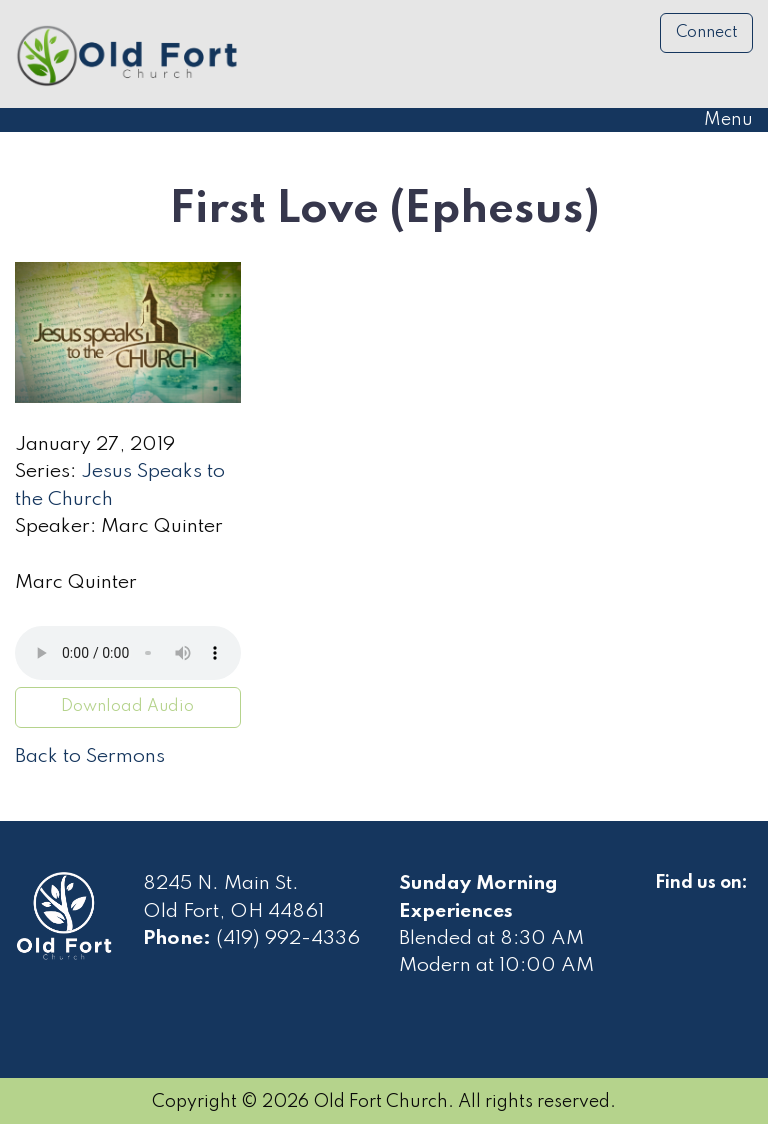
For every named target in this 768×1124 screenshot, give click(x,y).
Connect (707, 33)
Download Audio (127, 707)
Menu (718, 120)
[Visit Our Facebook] (671, 906)
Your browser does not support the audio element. (128, 653)
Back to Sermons (90, 757)
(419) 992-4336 (288, 939)
